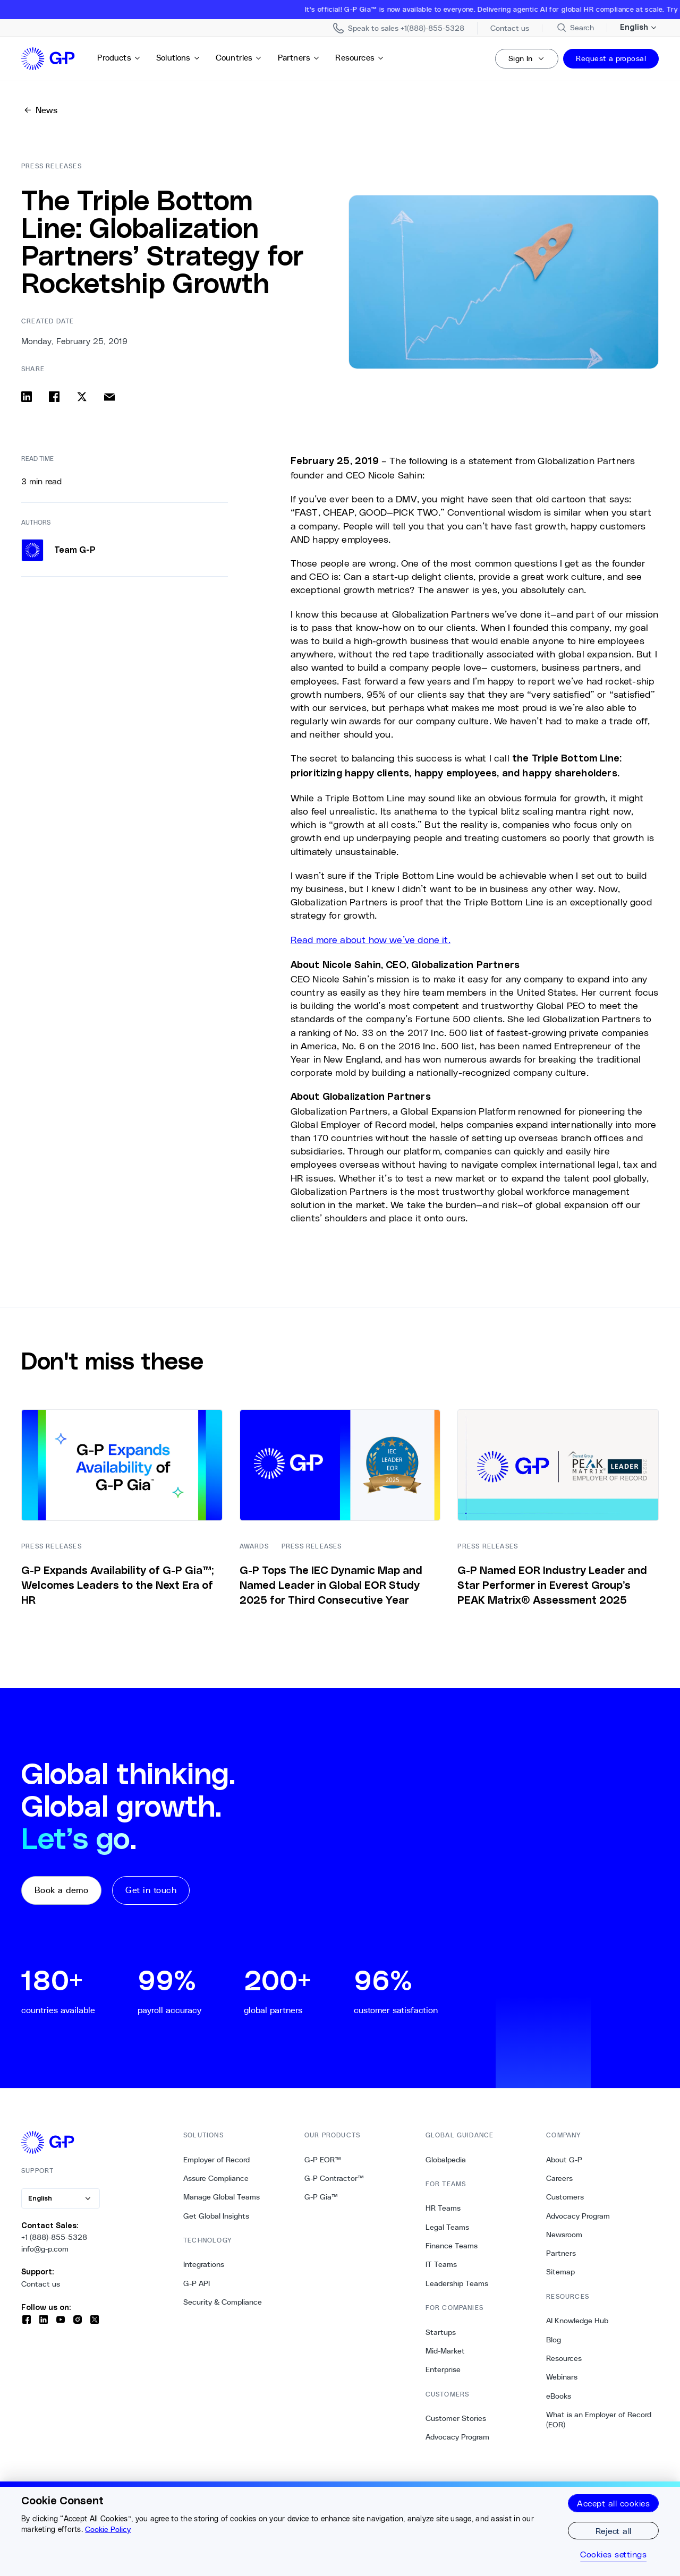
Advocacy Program (457, 2437)
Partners (299, 57)
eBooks (558, 2396)
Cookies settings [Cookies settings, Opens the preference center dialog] (613, 2554)
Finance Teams (452, 2245)
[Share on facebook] (54, 396)
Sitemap (560, 2271)
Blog (553, 2339)
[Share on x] (81, 396)
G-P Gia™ (321, 2197)
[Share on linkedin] (26, 396)
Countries (239, 57)
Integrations (203, 2264)
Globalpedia (446, 2159)
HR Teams (443, 2208)
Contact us (40, 2284)
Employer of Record (216, 2159)
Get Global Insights (216, 2216)
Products (119, 57)
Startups (441, 2332)
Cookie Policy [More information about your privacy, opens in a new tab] (108, 2529)
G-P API (196, 2283)
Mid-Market (445, 2351)
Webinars (561, 2377)
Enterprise (443, 2369)
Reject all (614, 2530)
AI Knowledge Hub (577, 2320)
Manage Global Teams (221, 2197)
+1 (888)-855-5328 (54, 2237)
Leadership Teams (457, 2283)
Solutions (178, 57)
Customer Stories (456, 2418)
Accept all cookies (613, 2503)
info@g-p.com (45, 2249)
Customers (565, 2197)
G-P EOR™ (322, 2159)
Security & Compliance (222, 2302)
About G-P (564, 2159)
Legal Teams (447, 2227)
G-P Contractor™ (334, 2178)
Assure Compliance (216, 2178)
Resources (359, 57)
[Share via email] (109, 396)
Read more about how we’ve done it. (370, 939)
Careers (559, 2178)
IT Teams (441, 2264)
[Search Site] (574, 27)
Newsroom (564, 2234)
